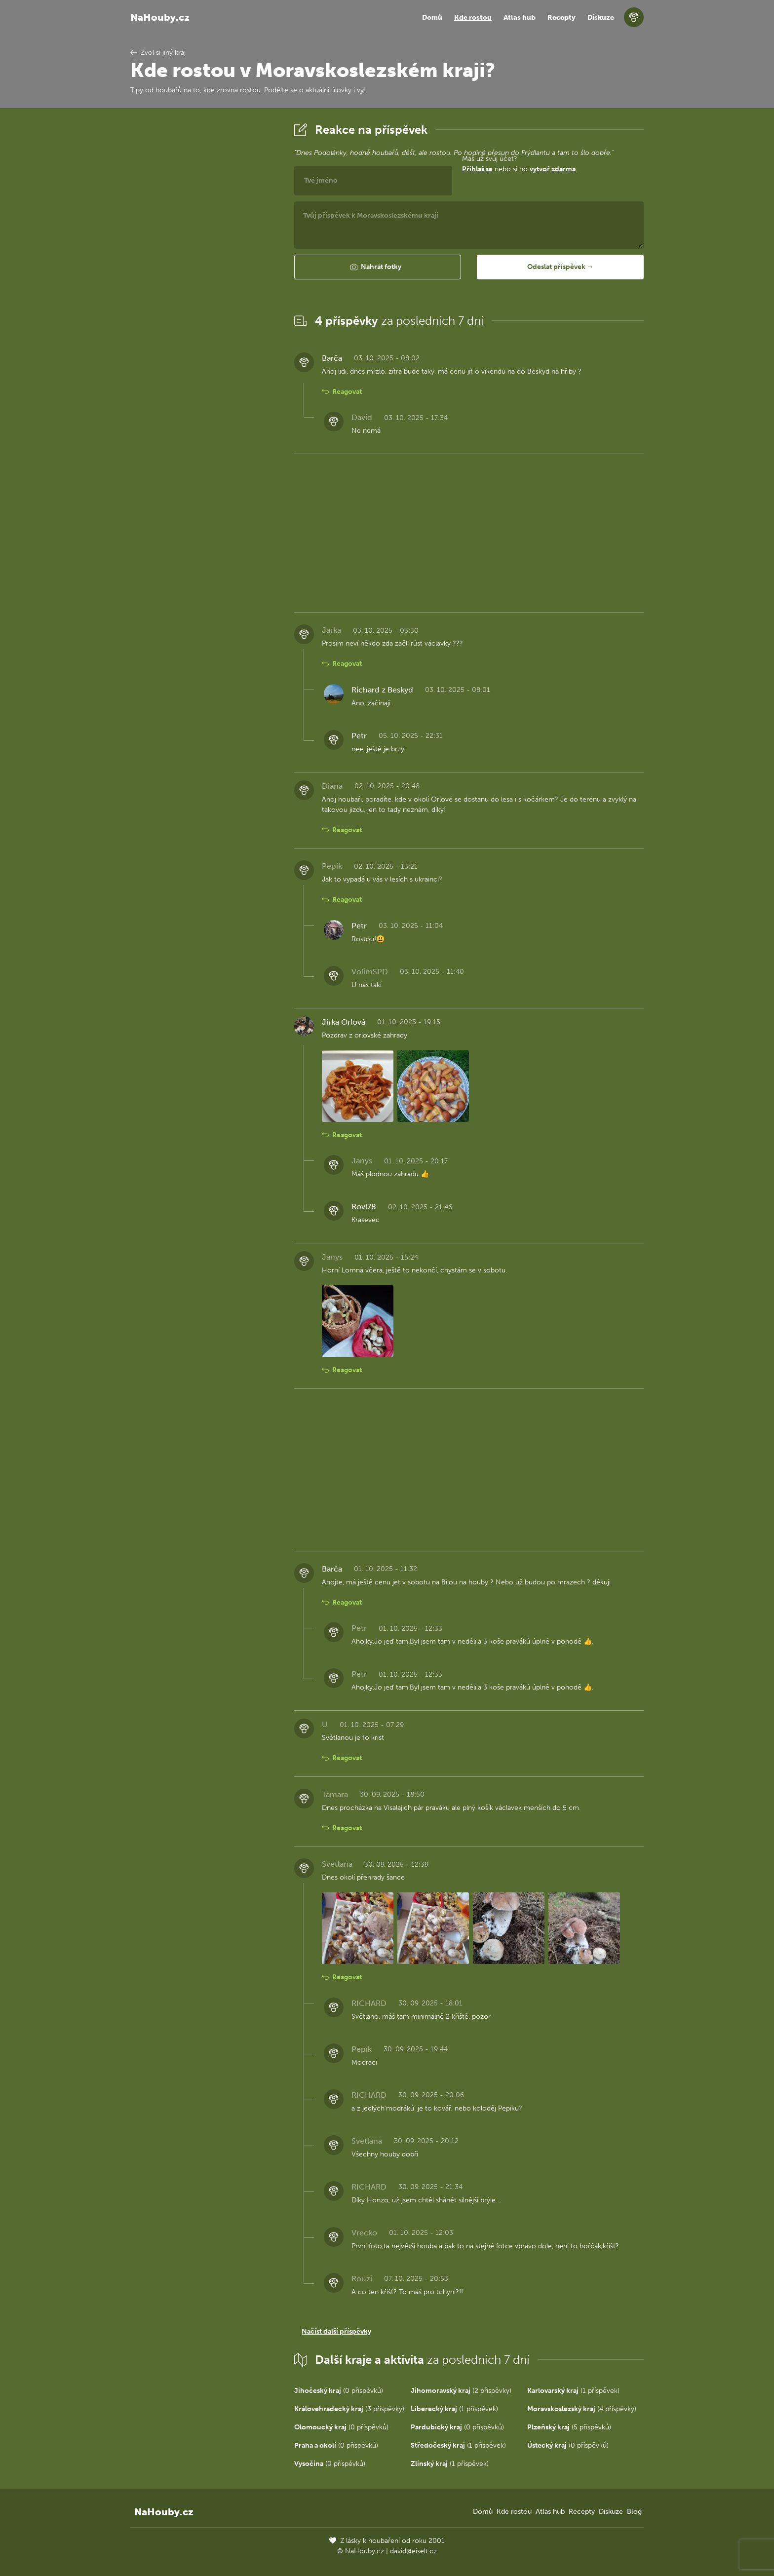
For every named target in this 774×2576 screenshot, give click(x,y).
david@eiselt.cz (413, 2551)
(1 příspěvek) (573, 2390)
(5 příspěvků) (569, 2427)
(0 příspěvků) (338, 2390)
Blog (634, 2511)
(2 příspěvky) (461, 2390)
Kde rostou (473, 17)
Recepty (561, 17)
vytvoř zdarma (553, 169)
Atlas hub (519, 17)
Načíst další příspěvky (336, 2331)
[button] (377, 267)
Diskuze (600, 17)
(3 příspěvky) (349, 2409)
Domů (432, 17)
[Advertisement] (204, 268)
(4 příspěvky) (581, 2409)
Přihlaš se (477, 169)
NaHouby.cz (160, 17)
